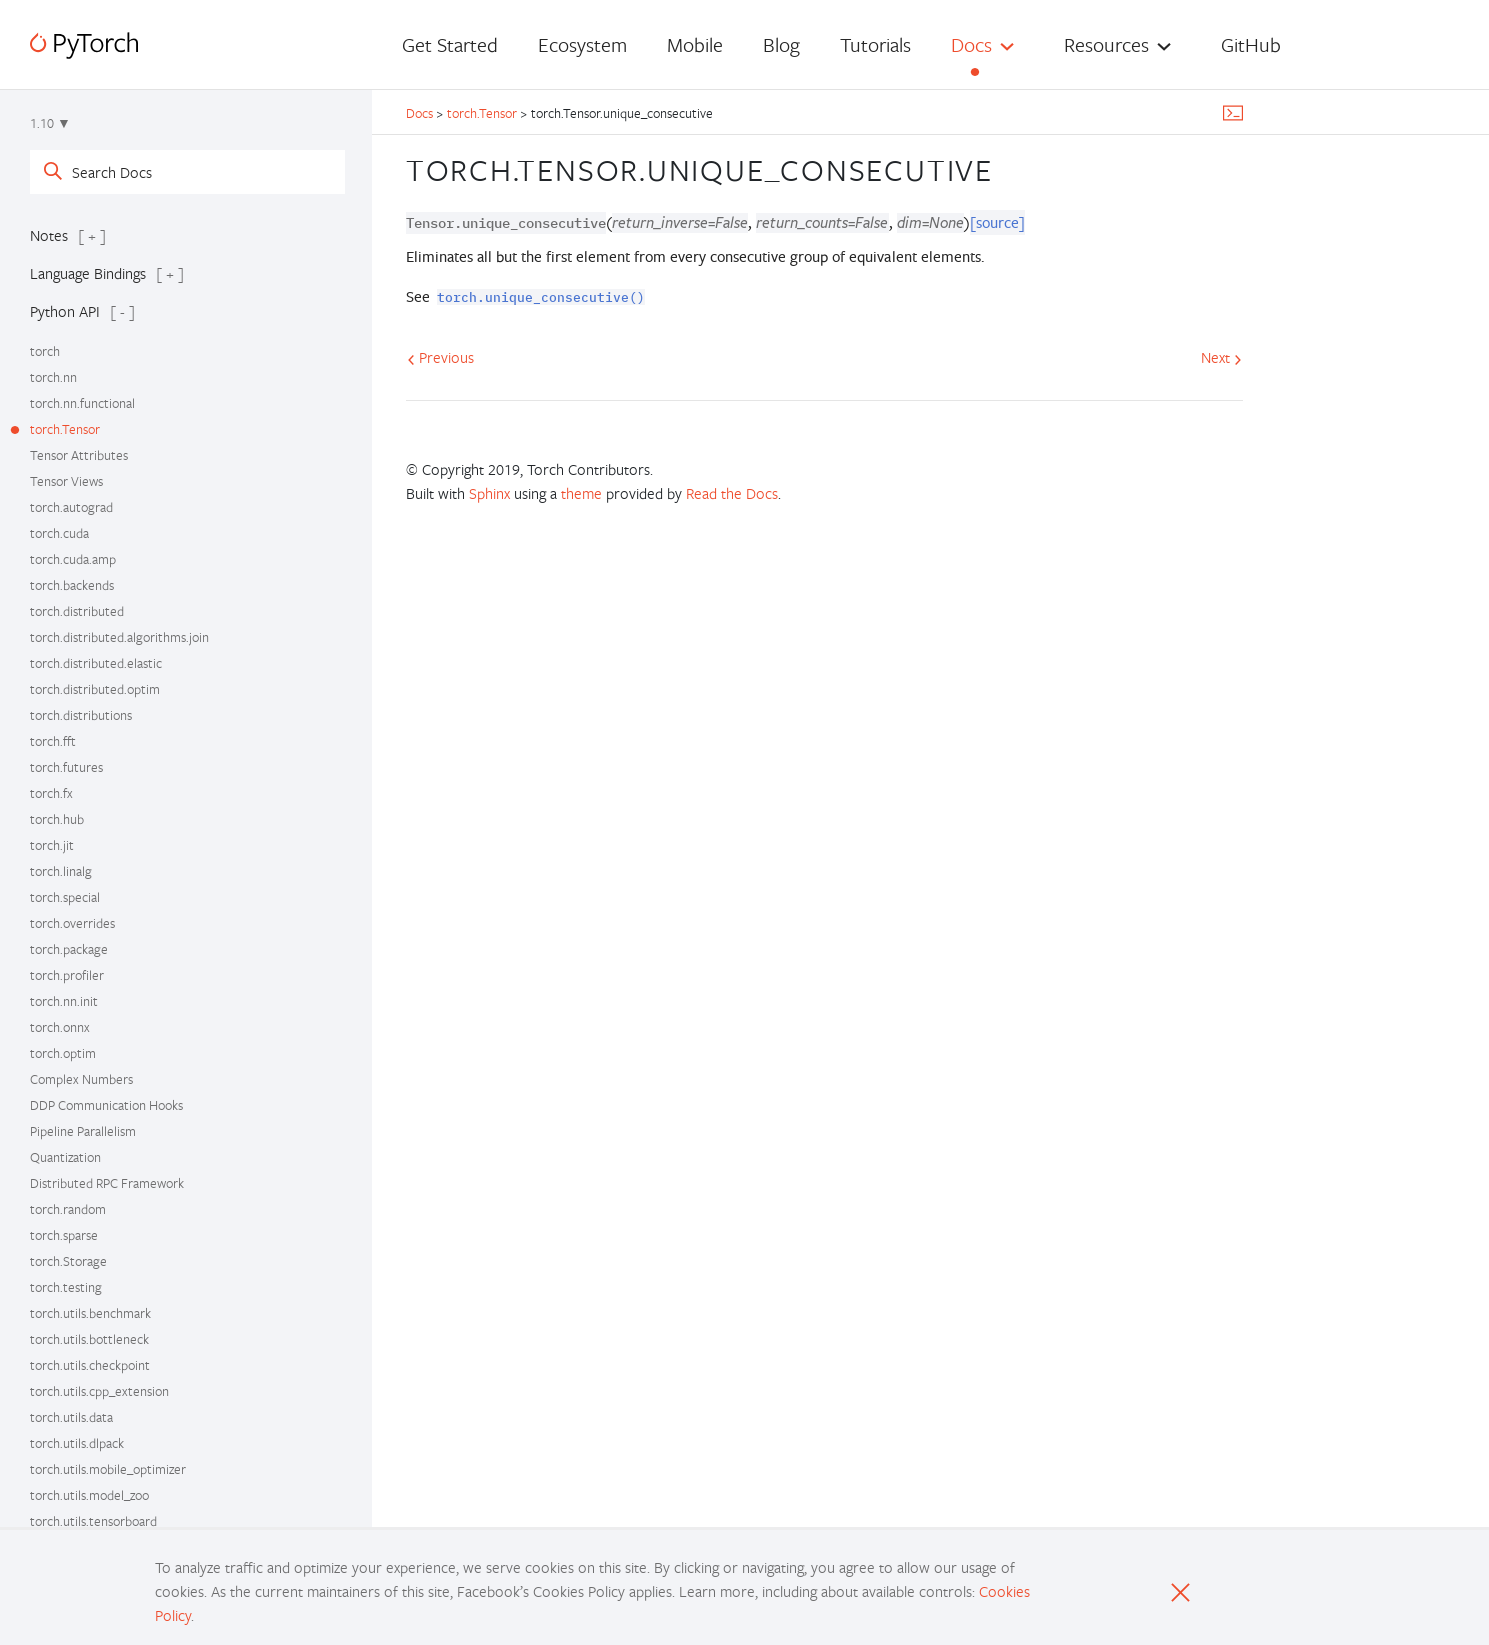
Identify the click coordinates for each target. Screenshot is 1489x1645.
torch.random (68, 1209)
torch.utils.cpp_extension (99, 1391)
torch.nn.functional (82, 403)
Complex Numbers (81, 1079)
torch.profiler (67, 975)
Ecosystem (582, 44)
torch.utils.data (71, 1417)
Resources (1106, 44)
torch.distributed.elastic (96, 663)
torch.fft (53, 741)
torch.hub (57, 819)
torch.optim (63, 1053)
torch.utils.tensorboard (93, 1521)
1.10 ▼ (50, 123)
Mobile (695, 44)
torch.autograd (71, 507)
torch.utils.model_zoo (89, 1495)
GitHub (1251, 44)
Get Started (450, 44)
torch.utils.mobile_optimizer (108, 1469)
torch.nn (53, 377)
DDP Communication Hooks (106, 1105)
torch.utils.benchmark (90, 1313)
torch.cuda (59, 533)
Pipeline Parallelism (83, 1131)
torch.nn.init (64, 1001)
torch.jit (52, 845)
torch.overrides (72, 923)
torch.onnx (60, 1027)
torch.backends (72, 585)
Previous (440, 357)
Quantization (65, 1157)
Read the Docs (732, 493)
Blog (781, 44)
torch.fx (51, 793)
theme (581, 493)
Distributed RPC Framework (107, 1183)
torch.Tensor (65, 429)
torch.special (65, 897)
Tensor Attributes (79, 455)
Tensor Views (66, 481)
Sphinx (489, 493)
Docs (971, 44)
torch (45, 351)
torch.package (69, 949)
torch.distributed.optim (95, 689)
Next (1221, 357)
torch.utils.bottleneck (89, 1339)
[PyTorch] (84, 45)
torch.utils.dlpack (77, 1443)
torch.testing (66, 1287)
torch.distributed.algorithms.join (119, 637)
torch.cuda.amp (73, 559)
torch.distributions (81, 715)
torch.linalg (61, 871)
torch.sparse (64, 1235)
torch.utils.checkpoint (90, 1365)
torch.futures (66, 767)
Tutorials (875, 44)
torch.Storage (68, 1261)
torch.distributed (77, 611)
